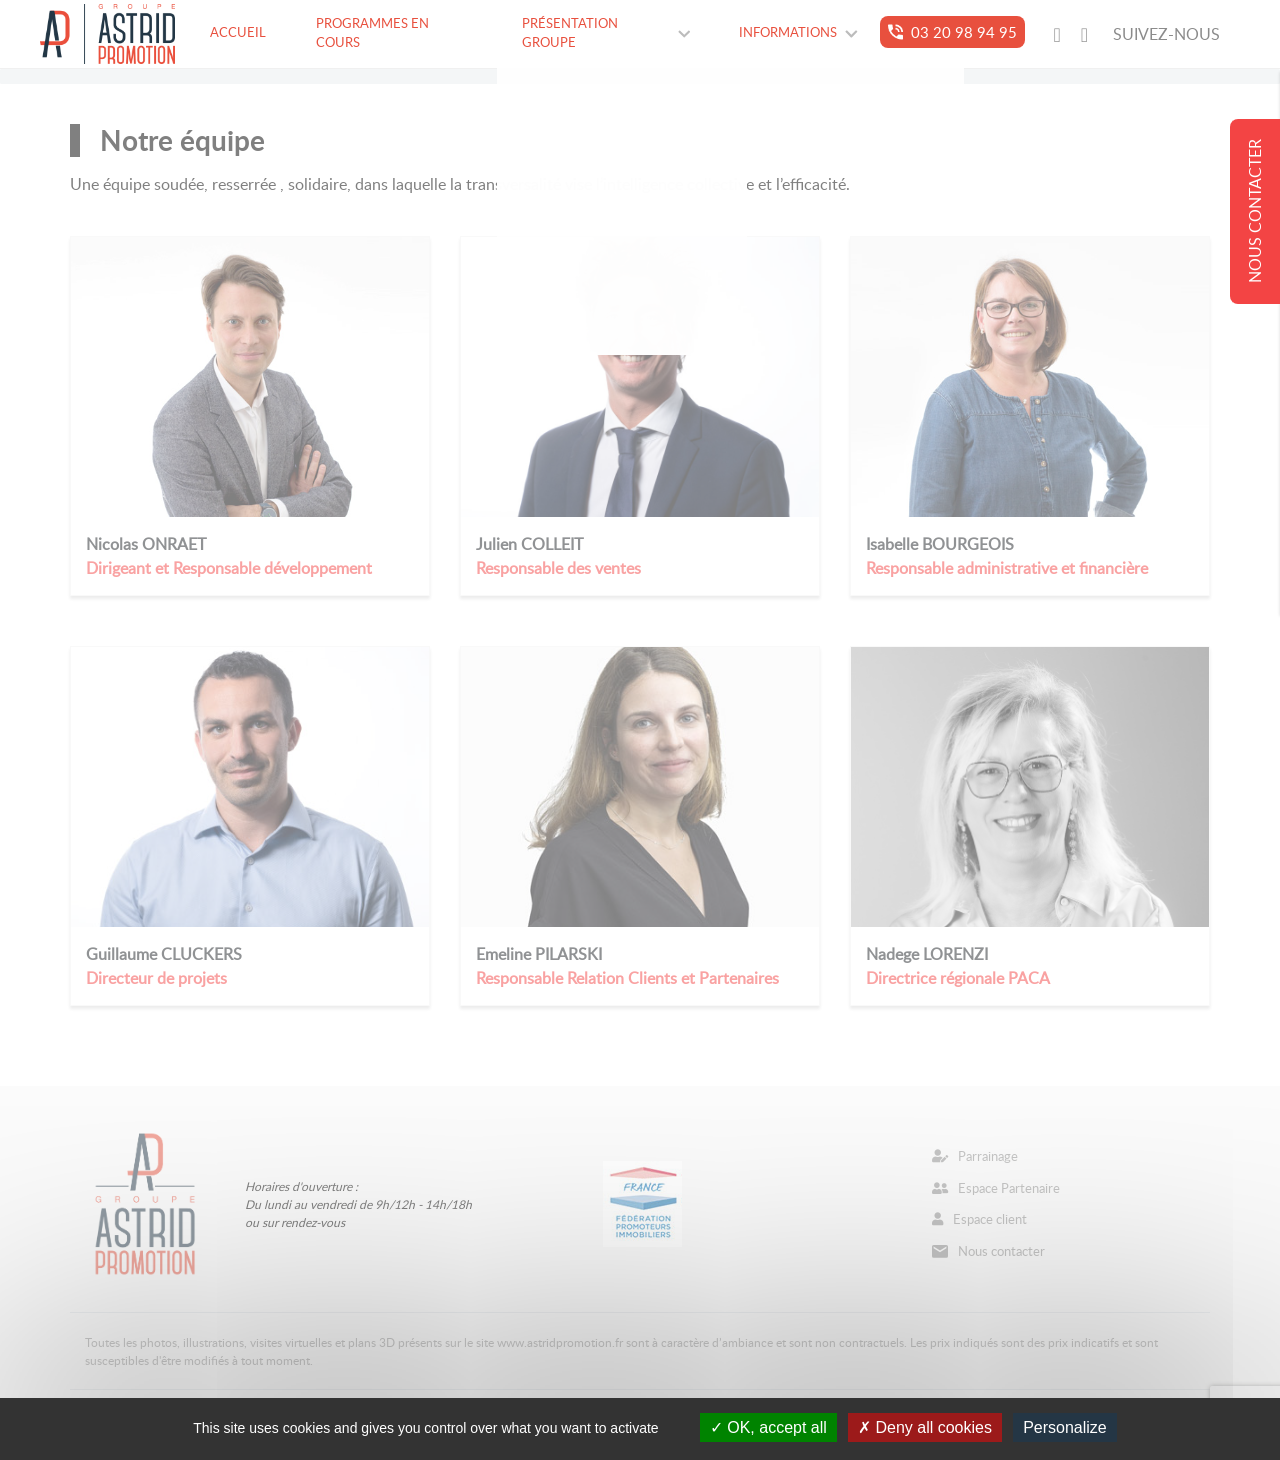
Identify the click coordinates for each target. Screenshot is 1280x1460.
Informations (798, 32)
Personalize (1065, 1427)
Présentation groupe (607, 33)
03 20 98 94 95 (952, 32)
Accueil (238, 32)
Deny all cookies (925, 1427)
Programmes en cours (372, 33)
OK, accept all (768, 1427)
